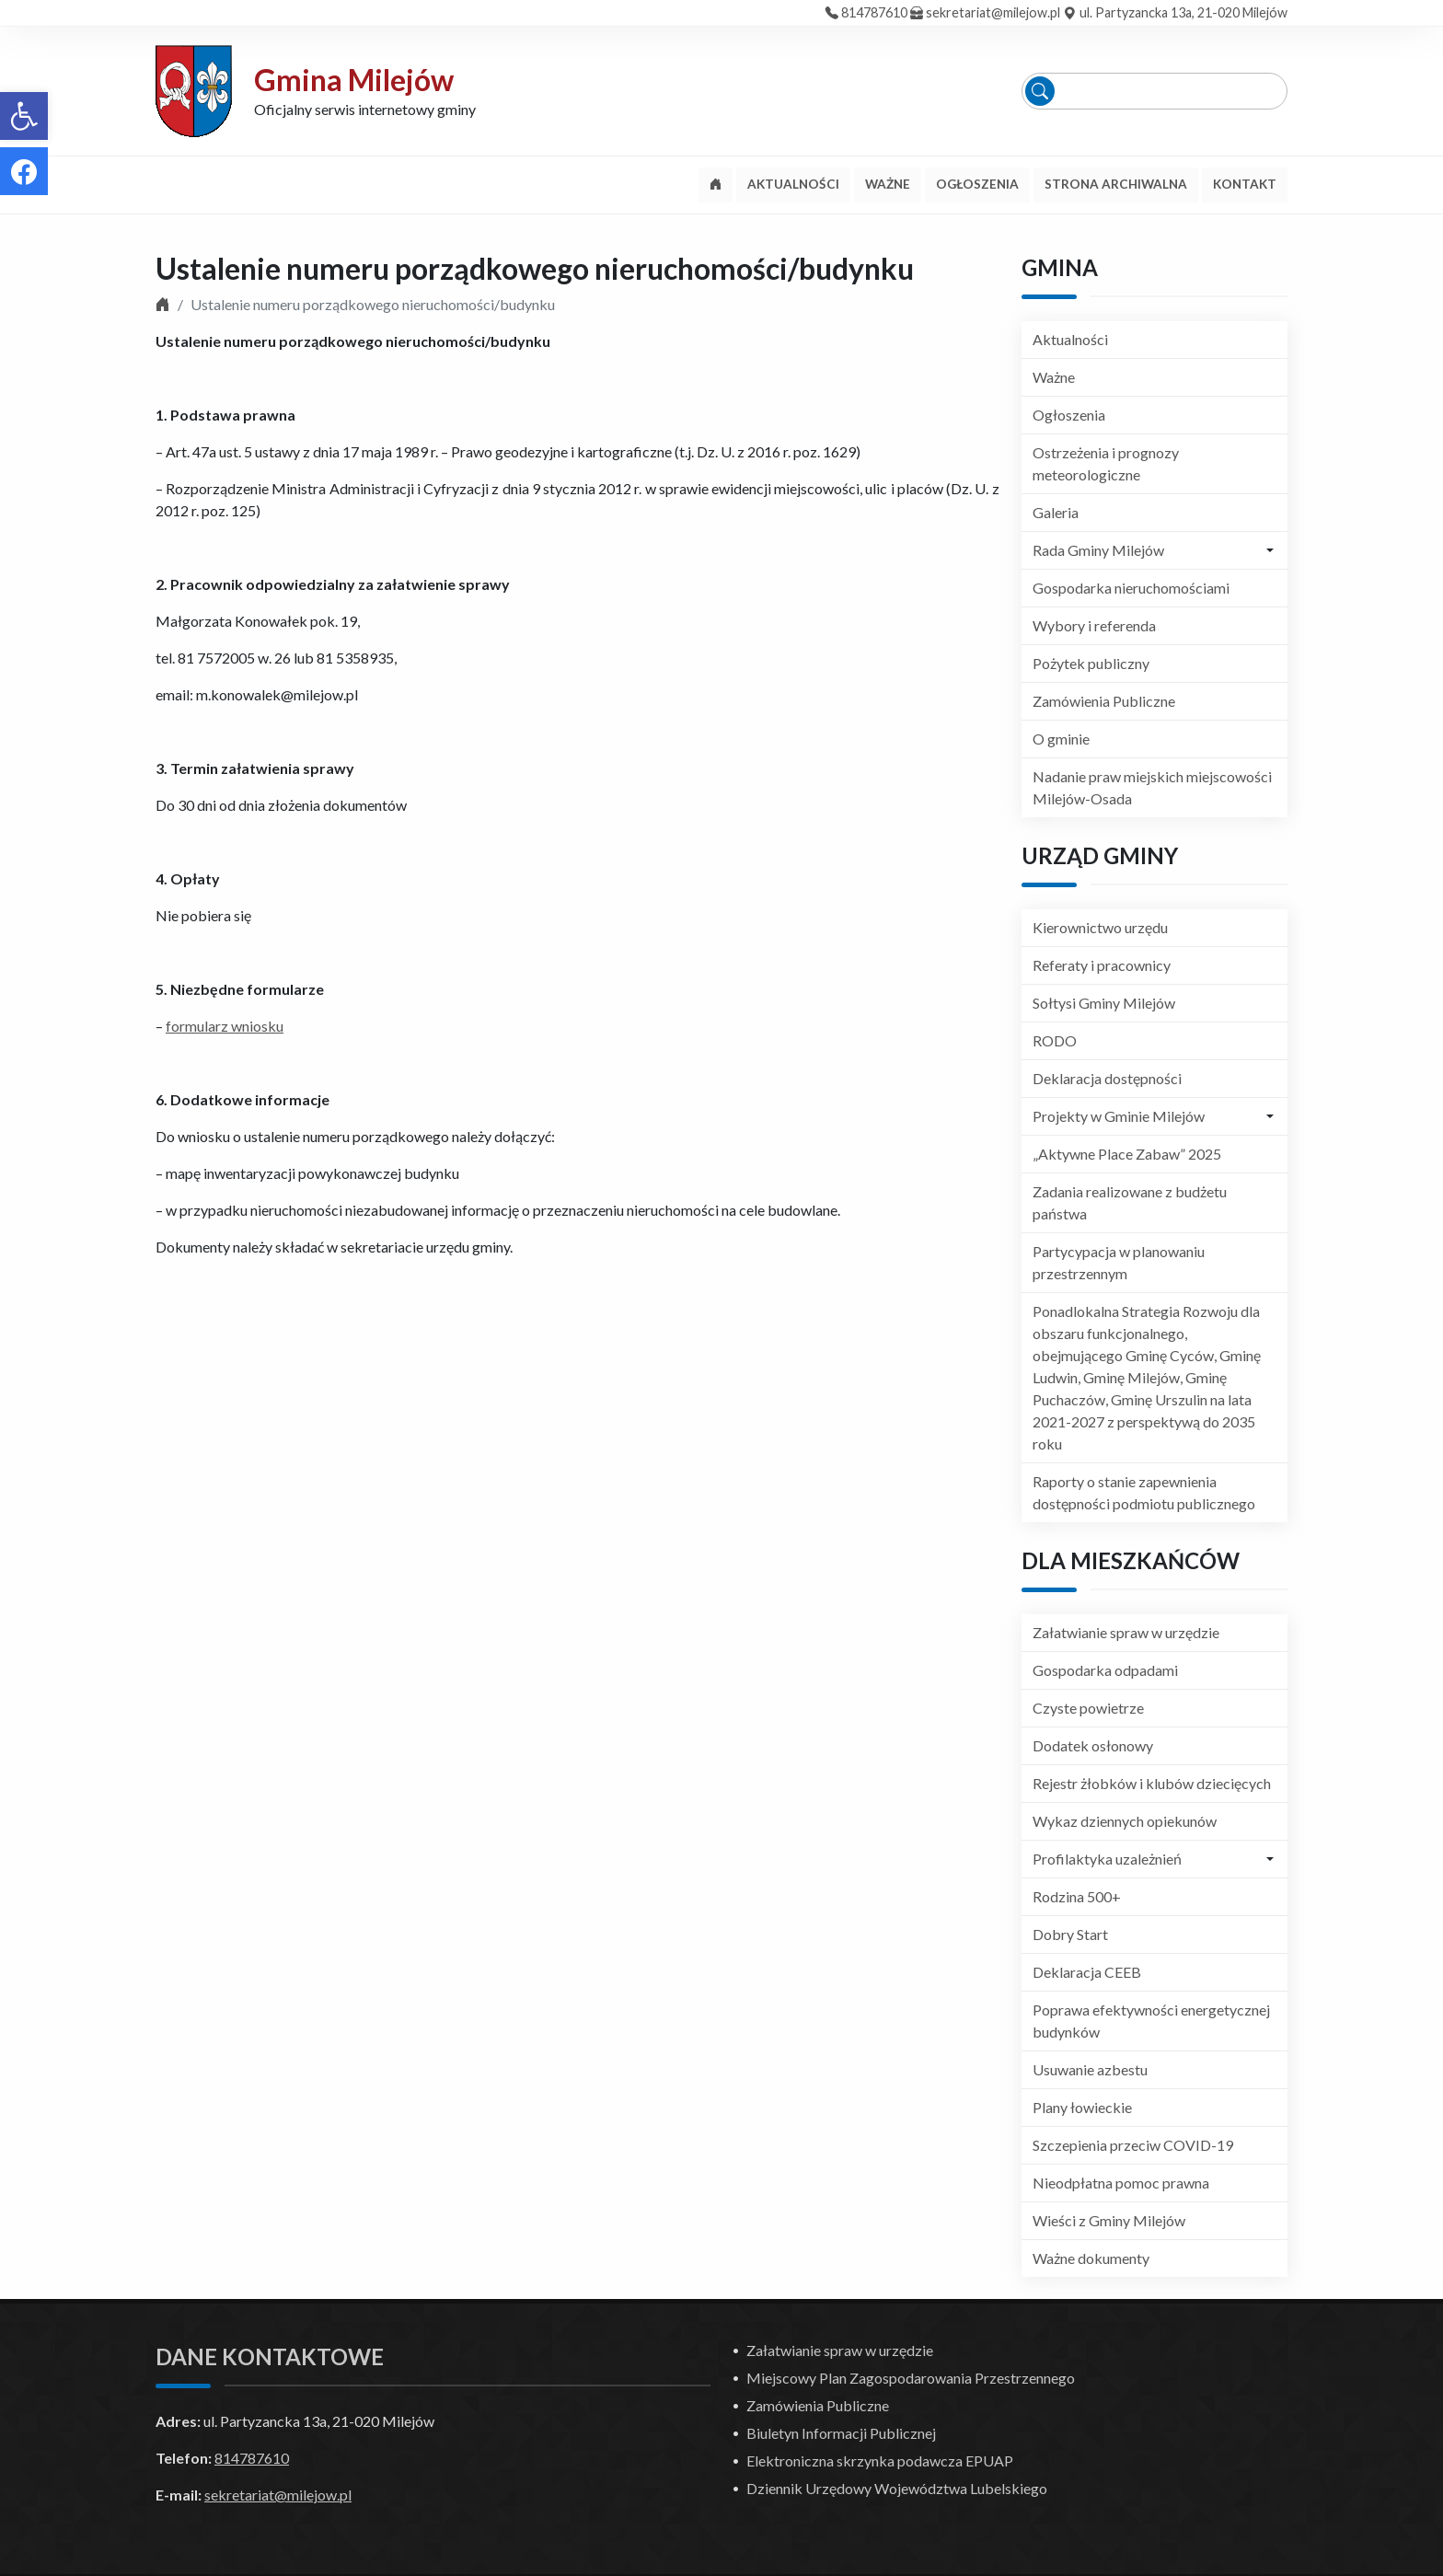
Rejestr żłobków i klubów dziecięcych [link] (1152, 1783)
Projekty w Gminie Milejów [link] (1119, 1116)
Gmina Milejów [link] (354, 80)
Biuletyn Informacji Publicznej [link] (841, 2433)
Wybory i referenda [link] (1094, 625)
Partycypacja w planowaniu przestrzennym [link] (1119, 1262)
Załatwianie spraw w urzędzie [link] (1126, 1632)
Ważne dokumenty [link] (1091, 2258)
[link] (24, 116)
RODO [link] (1055, 1040)
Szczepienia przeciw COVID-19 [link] (1133, 2145)
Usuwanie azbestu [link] (1090, 2069)
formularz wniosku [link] (224, 1025)
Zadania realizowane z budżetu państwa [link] (1130, 1202)
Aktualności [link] (1070, 339)
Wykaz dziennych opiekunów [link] (1125, 1821)
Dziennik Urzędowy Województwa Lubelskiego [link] (896, 2488)
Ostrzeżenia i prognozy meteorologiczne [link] (1106, 463)
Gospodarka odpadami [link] (1105, 1670)
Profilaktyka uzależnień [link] (1107, 1858)
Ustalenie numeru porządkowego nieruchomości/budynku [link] (535, 268)
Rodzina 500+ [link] (1077, 1896)
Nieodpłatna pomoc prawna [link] (1121, 2182)
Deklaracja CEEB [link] (1087, 1972)
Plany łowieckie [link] (1082, 2107)
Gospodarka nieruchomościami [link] (1131, 587)
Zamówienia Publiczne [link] (1104, 701)
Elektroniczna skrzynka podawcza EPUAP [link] (879, 2460)
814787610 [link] (874, 12)
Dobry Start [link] (1070, 1934)
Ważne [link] (1054, 377)
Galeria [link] (1056, 512)
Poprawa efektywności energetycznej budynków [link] (1151, 2020)
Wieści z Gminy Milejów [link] (1109, 2220)
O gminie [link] (1061, 738)
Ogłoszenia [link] (1069, 414)
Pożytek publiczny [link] (1091, 663)
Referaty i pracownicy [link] (1102, 965)
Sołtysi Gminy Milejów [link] (1104, 1002)
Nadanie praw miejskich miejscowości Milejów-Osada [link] (1152, 787)
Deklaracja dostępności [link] (1107, 1078)
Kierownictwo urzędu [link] (1100, 927)
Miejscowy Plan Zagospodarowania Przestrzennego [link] (910, 2377)
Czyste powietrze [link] (1088, 1707)
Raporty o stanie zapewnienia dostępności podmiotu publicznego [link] (1144, 1492)
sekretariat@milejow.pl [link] (993, 12)
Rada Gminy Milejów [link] (1098, 550)
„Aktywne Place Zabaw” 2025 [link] (1127, 1153)
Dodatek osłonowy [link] (1093, 1745)
